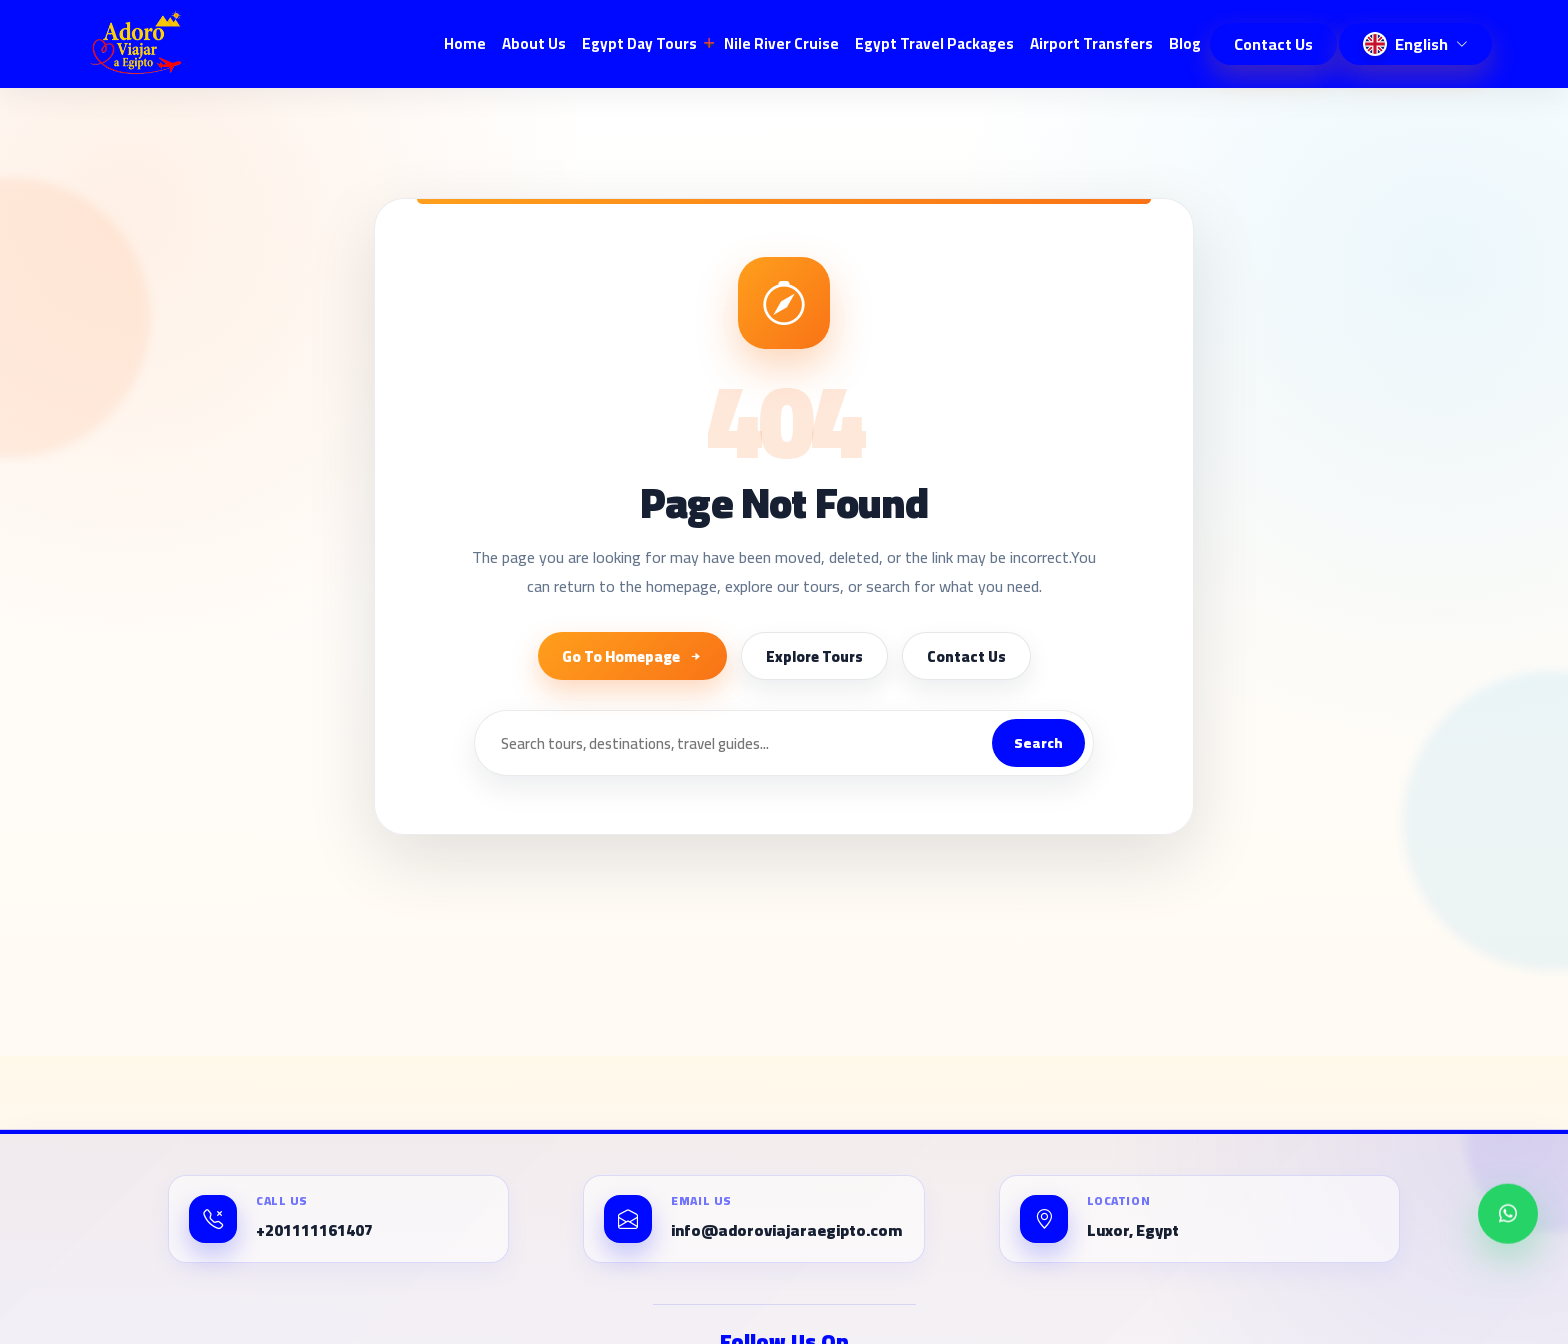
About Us (534, 43)
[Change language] (1415, 44)
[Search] (733, 743)
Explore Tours (814, 656)
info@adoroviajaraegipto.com (786, 1231)
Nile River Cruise (781, 43)
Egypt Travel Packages (934, 43)
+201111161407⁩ (314, 1231)
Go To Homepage (632, 656)
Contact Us (1273, 44)
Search (1038, 743)
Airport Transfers (1091, 43)
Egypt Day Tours (639, 43)
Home (465, 43)
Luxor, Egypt (1133, 1231)
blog (1185, 43)
